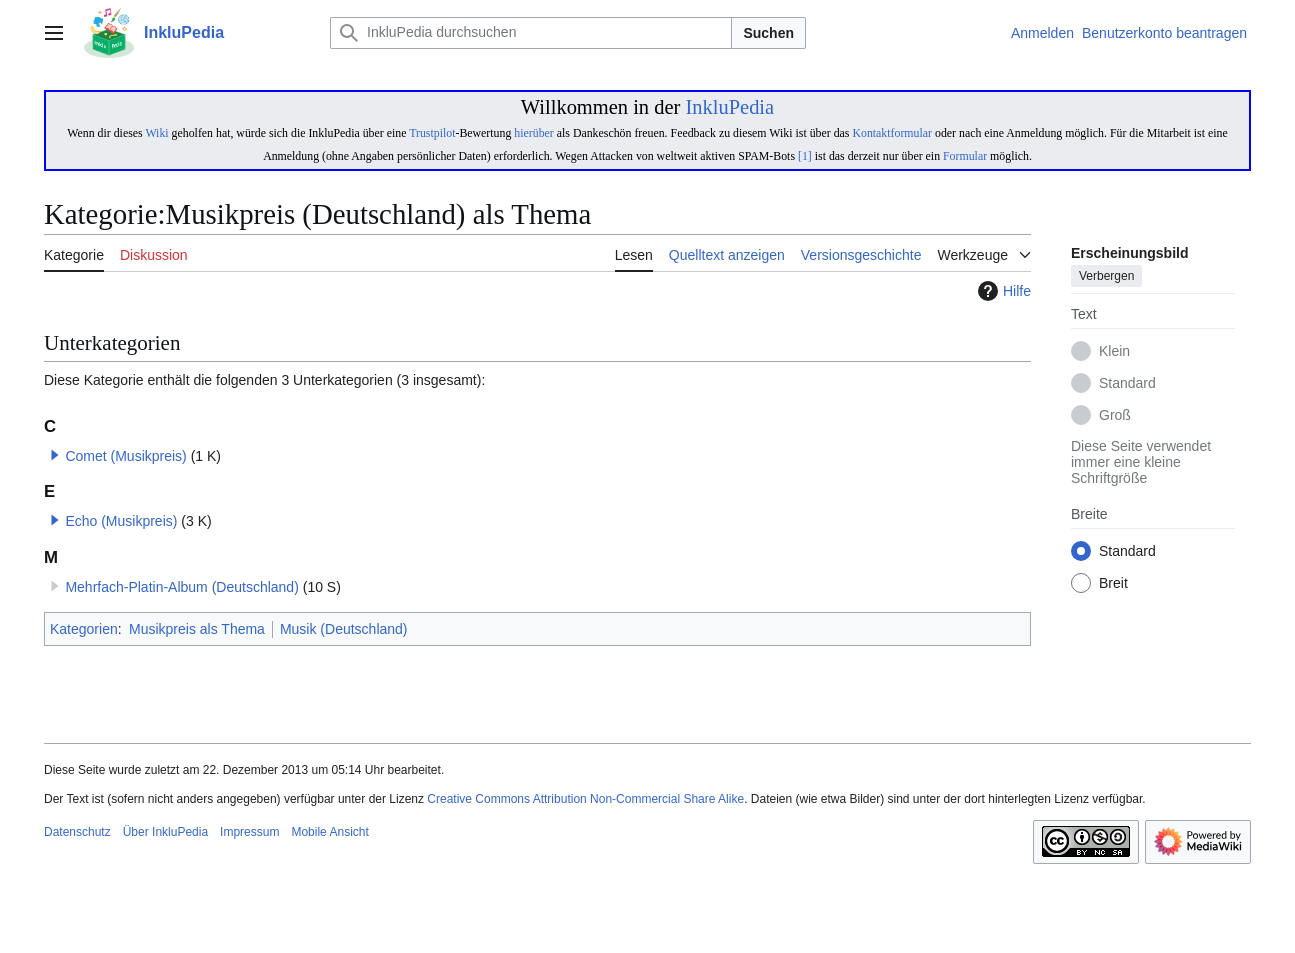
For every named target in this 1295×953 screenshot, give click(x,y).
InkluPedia (729, 107)
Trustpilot (432, 133)
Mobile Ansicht (329, 832)
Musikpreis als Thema (197, 629)
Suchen (768, 33)
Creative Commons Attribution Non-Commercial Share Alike (585, 799)
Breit (1113, 584)
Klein (1114, 352)
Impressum (249, 832)
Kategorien (84, 629)
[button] (55, 455)
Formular (965, 156)
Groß (1115, 416)
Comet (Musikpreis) (125, 456)
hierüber (533, 133)
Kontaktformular (892, 133)
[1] (805, 156)
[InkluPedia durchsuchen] (531, 33)
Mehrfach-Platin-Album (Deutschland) (181, 587)
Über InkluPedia (165, 832)
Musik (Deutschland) (344, 629)
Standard (1127, 384)
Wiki (156, 133)
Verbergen (1106, 277)
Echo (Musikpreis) (121, 521)
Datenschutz (77, 832)
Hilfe (1002, 291)
